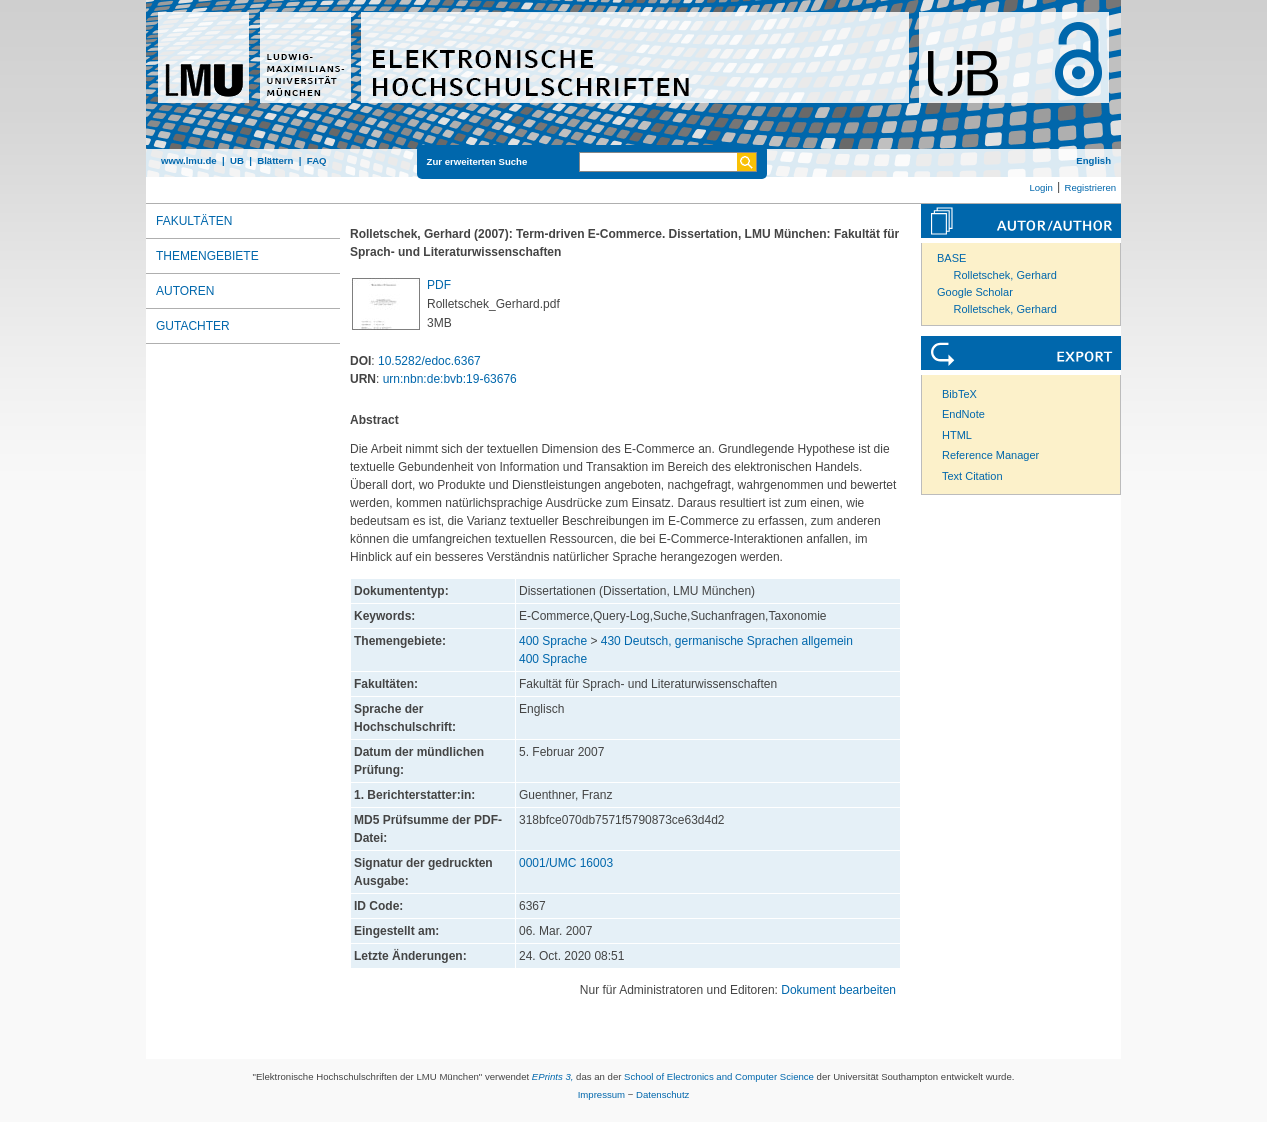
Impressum (601, 1094)
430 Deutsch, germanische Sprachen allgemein (727, 641)
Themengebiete (207, 256)
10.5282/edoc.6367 (429, 361)
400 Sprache (553, 641)
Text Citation (972, 476)
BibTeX (959, 394)
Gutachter (193, 326)
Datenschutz (662, 1094)
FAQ (317, 160)
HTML (957, 435)
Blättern (275, 160)
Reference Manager (990, 455)
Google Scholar (975, 292)
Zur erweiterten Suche (477, 161)
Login (1040, 187)
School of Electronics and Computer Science (719, 1076)
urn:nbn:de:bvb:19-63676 (450, 379)
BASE (951, 258)
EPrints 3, (553, 1076)
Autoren (185, 291)
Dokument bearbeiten (838, 990)
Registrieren (1090, 187)
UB (237, 160)
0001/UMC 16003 (566, 863)
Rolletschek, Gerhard (1005, 275)
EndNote (963, 414)
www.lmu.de (189, 160)
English (1093, 160)
